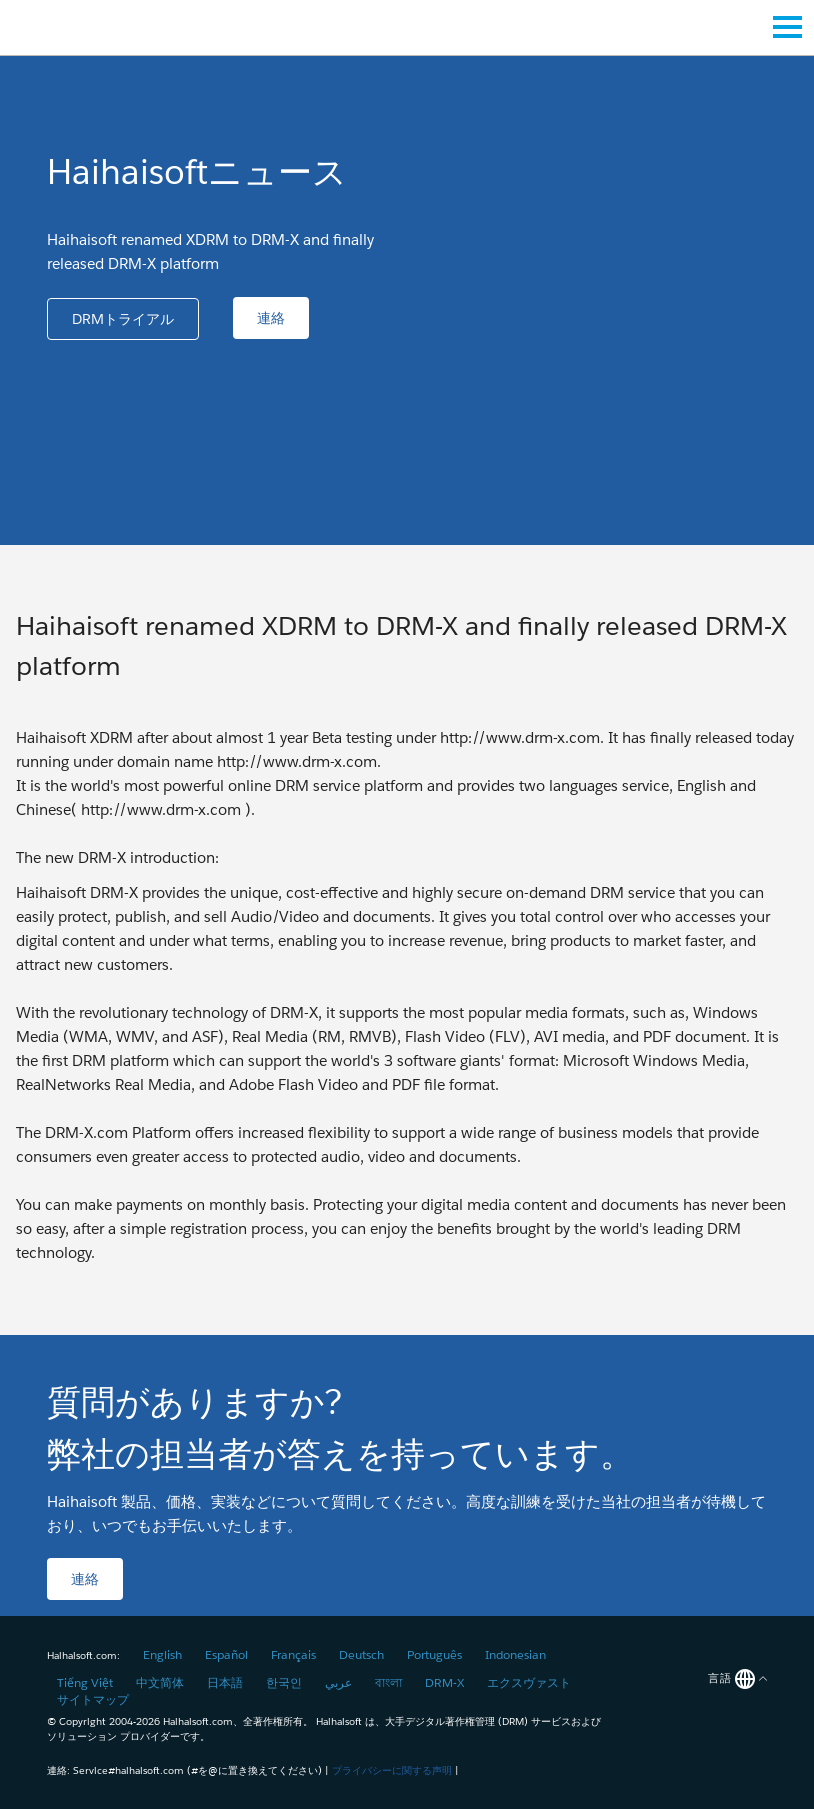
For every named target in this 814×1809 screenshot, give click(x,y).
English (162, 1654)
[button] (123, 319)
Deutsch (361, 1654)
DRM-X (444, 1682)
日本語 (225, 1682)
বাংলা (388, 1682)
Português (434, 1654)
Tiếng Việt (85, 1682)
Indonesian (515, 1654)
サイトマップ (93, 1699)
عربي (338, 1682)
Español (226, 1654)
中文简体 (160, 1682)
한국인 (284, 1682)
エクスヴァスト (529, 1682)
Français (293, 1654)
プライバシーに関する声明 (392, 1770)
